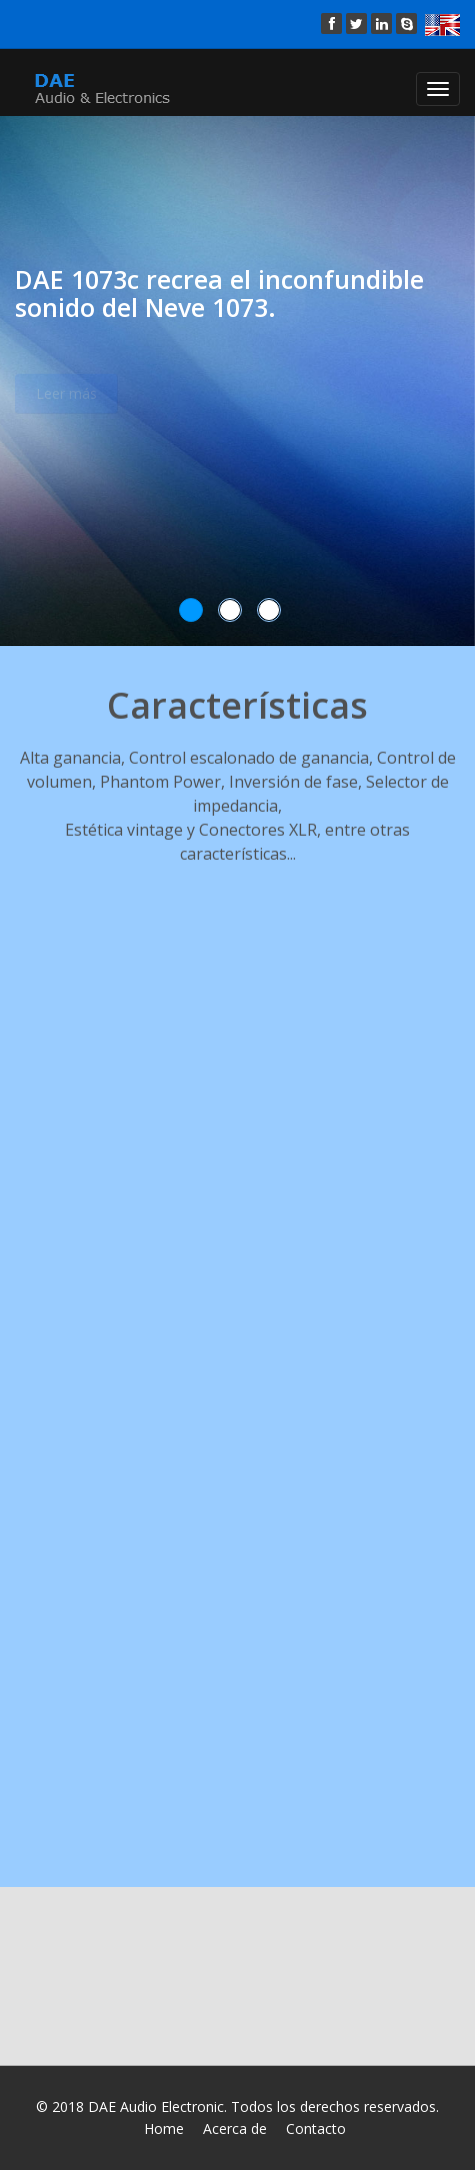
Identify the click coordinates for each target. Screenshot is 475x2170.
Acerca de (235, 2128)
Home (164, 2128)
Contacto (316, 2128)
